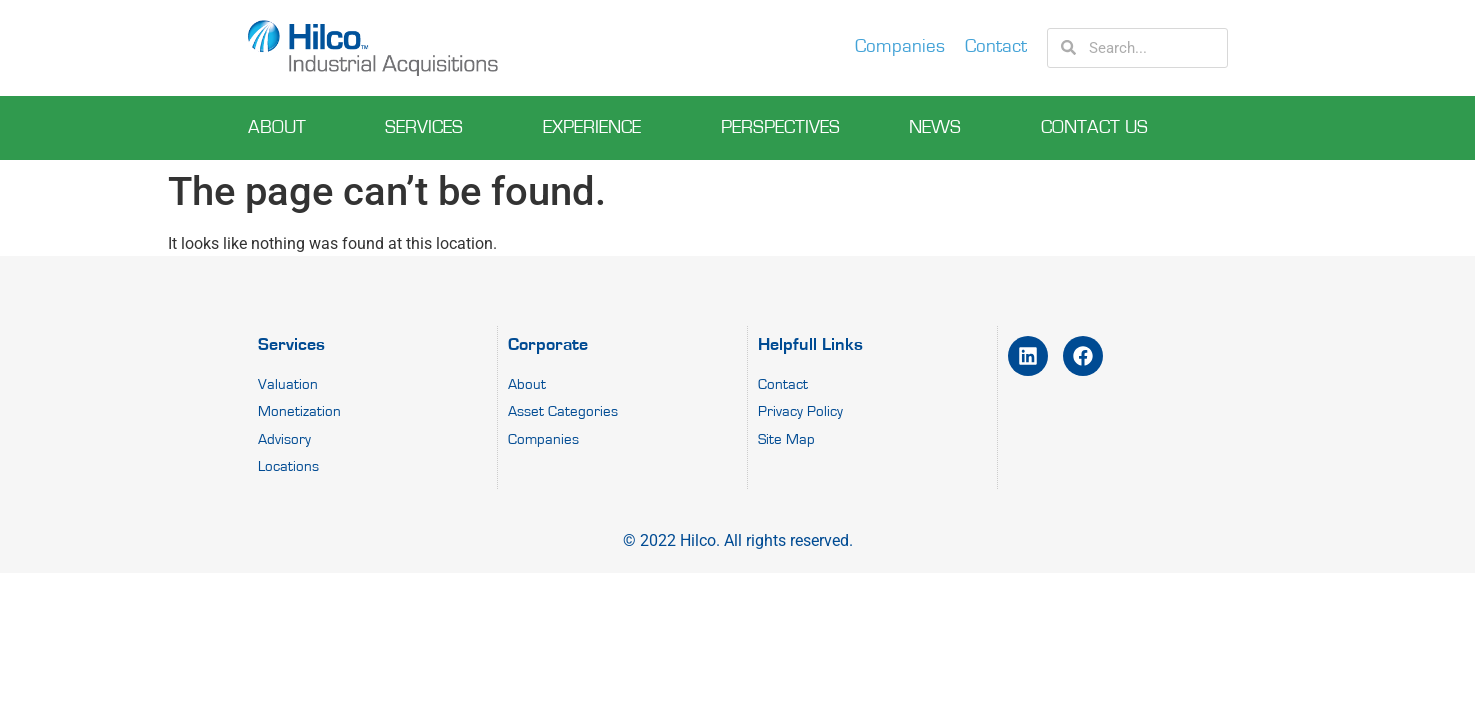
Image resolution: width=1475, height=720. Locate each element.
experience (597, 128)
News (940, 128)
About (282, 128)
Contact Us (1099, 128)
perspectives (780, 127)
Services (429, 128)
